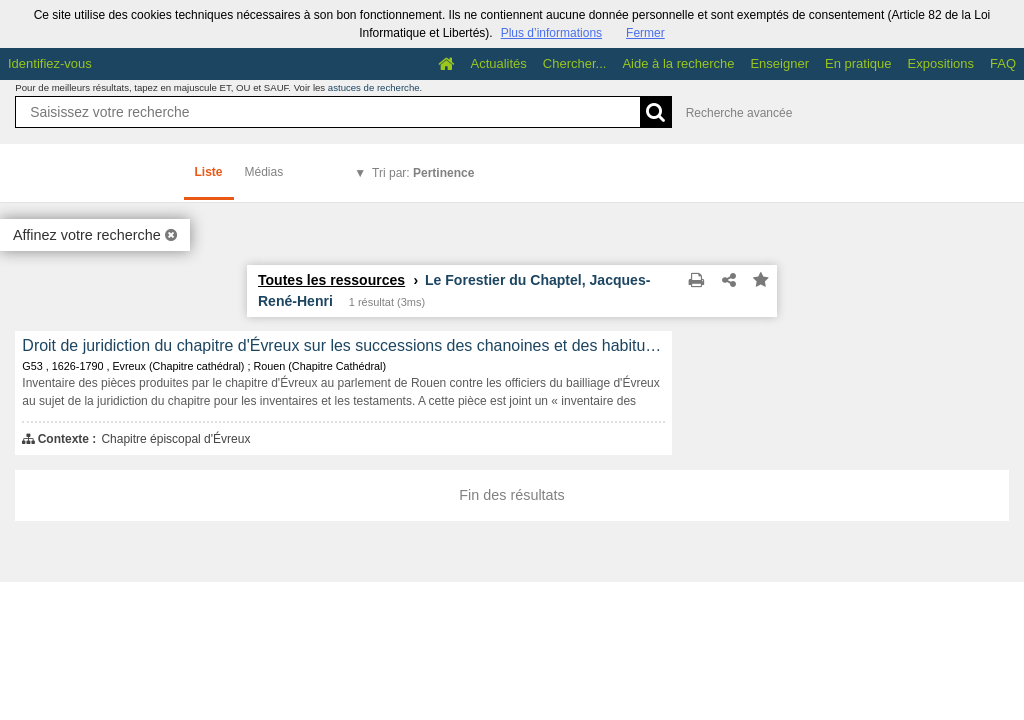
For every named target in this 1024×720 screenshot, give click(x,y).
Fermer (645, 33)
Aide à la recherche (678, 63)
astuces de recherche (374, 87)
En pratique (858, 63)
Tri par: (423, 173)
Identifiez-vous (50, 63)
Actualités (498, 63)
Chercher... (575, 63)
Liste (209, 172)
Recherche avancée (739, 113)
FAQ (1003, 63)
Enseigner (779, 63)
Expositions (941, 63)
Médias (264, 172)
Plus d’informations (551, 33)
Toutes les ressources (331, 280)
